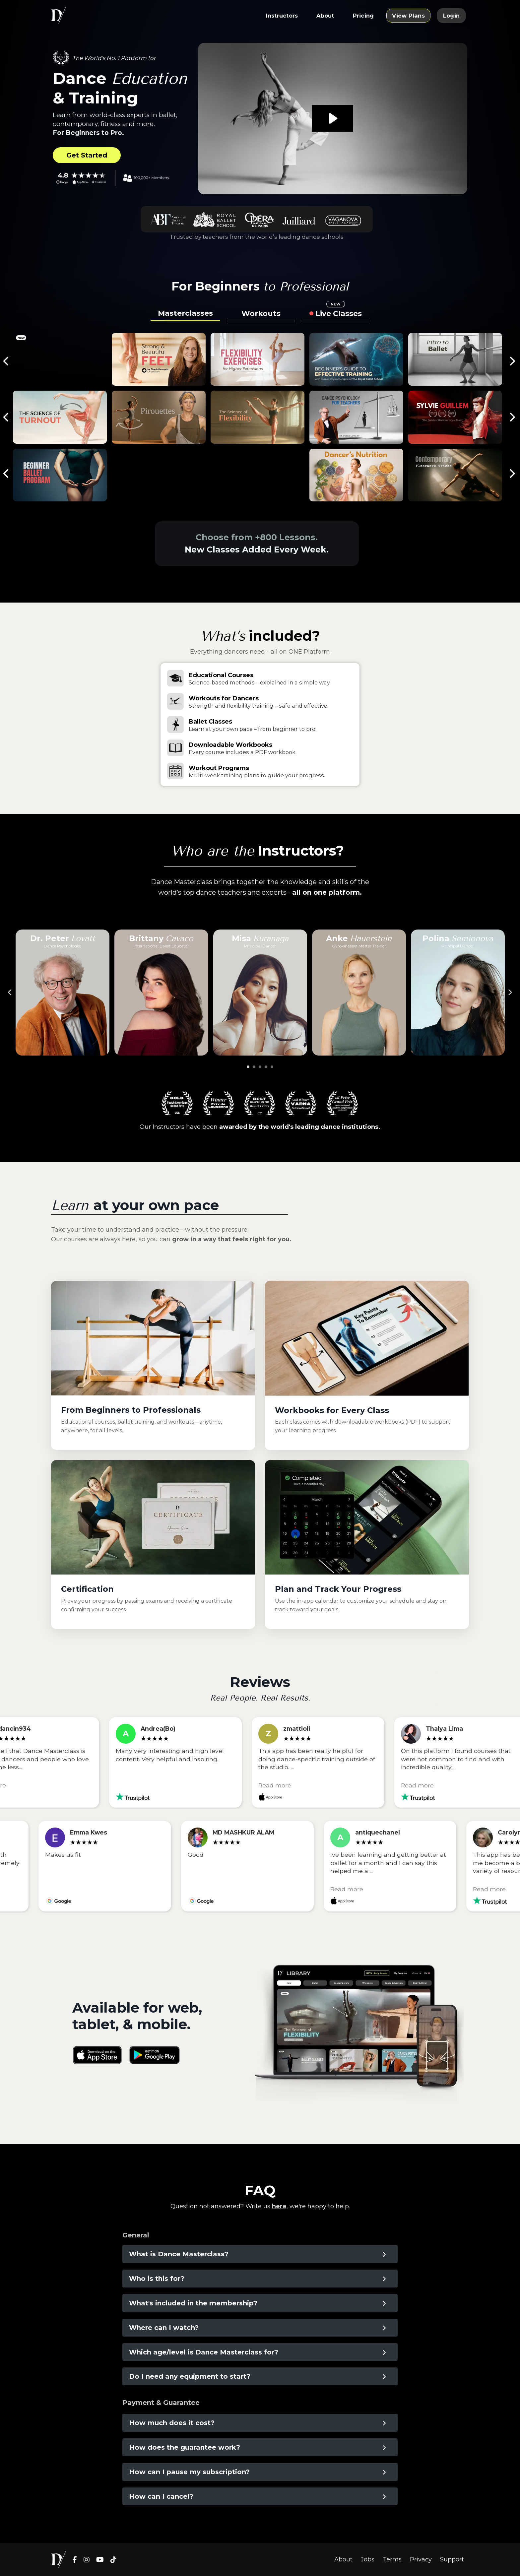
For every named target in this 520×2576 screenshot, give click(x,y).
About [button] (325, 15)
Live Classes (338, 312)
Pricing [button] (363, 15)
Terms (392, 2559)
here (279, 2206)
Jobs (367, 2559)
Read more (280, 1784)
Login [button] (451, 15)
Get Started (86, 155)
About (343, 2559)
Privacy (421, 2559)
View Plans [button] (408, 15)
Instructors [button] (282, 15)
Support (452, 2559)
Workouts (261, 313)
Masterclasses (185, 313)
